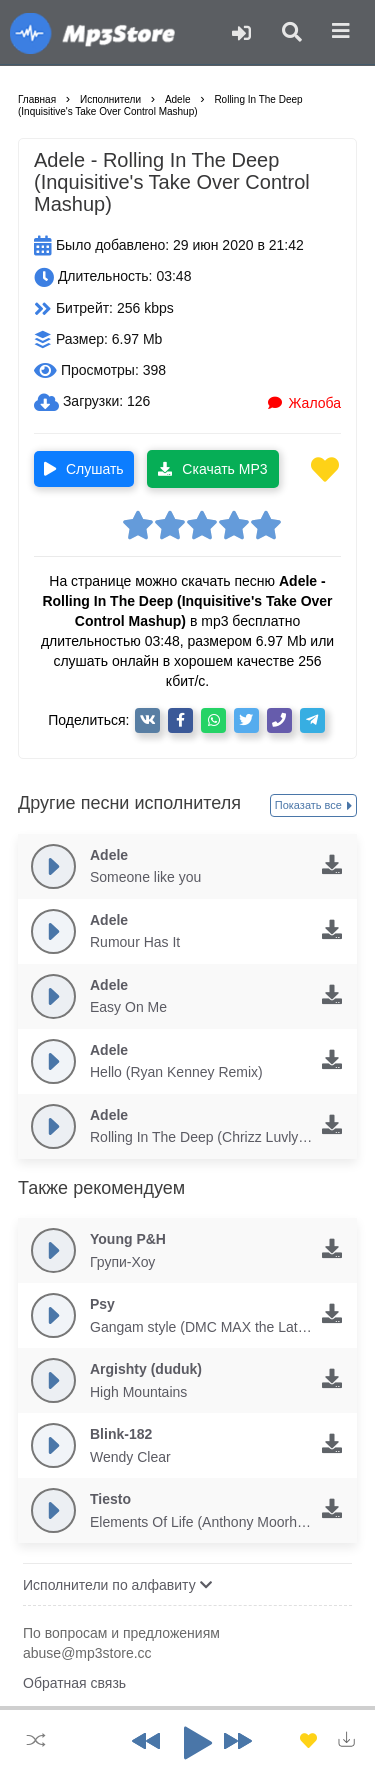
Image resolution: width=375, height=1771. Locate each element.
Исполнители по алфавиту (117, 1585)
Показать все (313, 806)
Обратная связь (74, 1683)
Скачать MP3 (212, 469)
